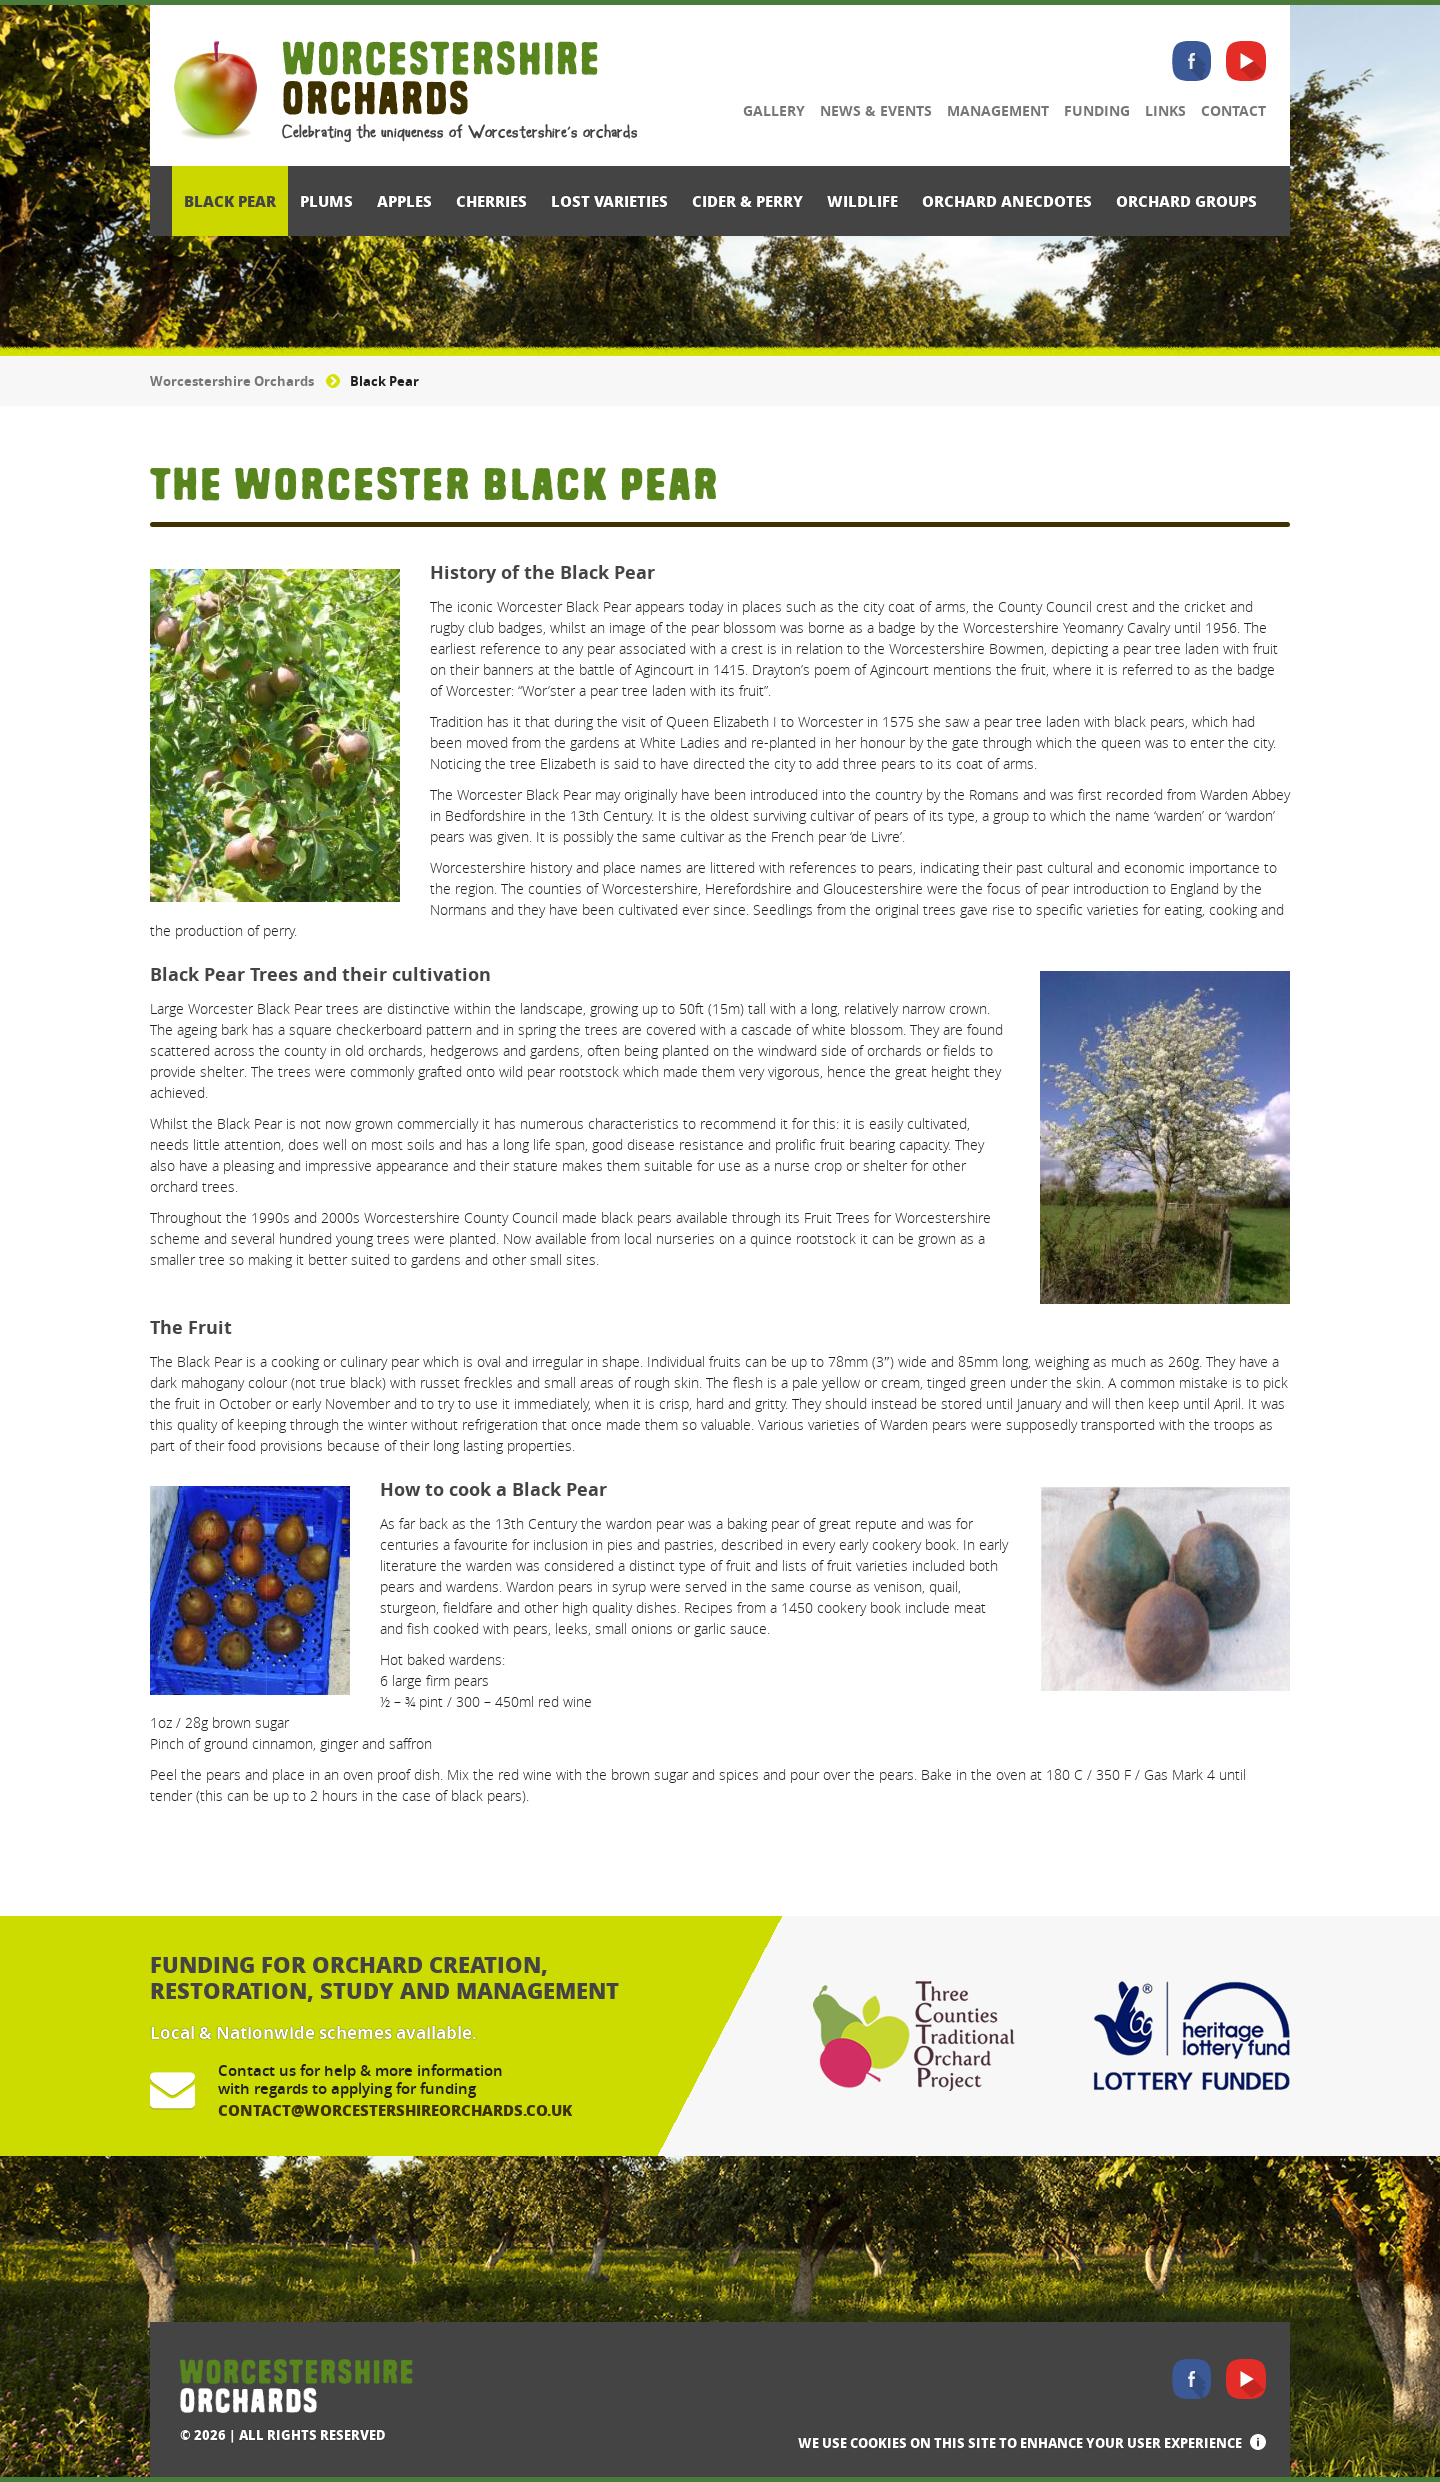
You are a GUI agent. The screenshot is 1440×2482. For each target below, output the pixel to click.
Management (998, 110)
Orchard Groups (1186, 201)
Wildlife (862, 201)
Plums (326, 201)
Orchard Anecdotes (1007, 201)
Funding (1097, 110)
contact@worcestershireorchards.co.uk (395, 2110)
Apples (404, 201)
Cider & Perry (747, 201)
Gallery (774, 110)
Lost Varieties (609, 201)
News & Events (876, 110)
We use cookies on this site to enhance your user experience (1020, 2442)
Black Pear (230, 201)
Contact (1233, 110)
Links (1165, 110)
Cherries (491, 201)
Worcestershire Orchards (232, 381)
